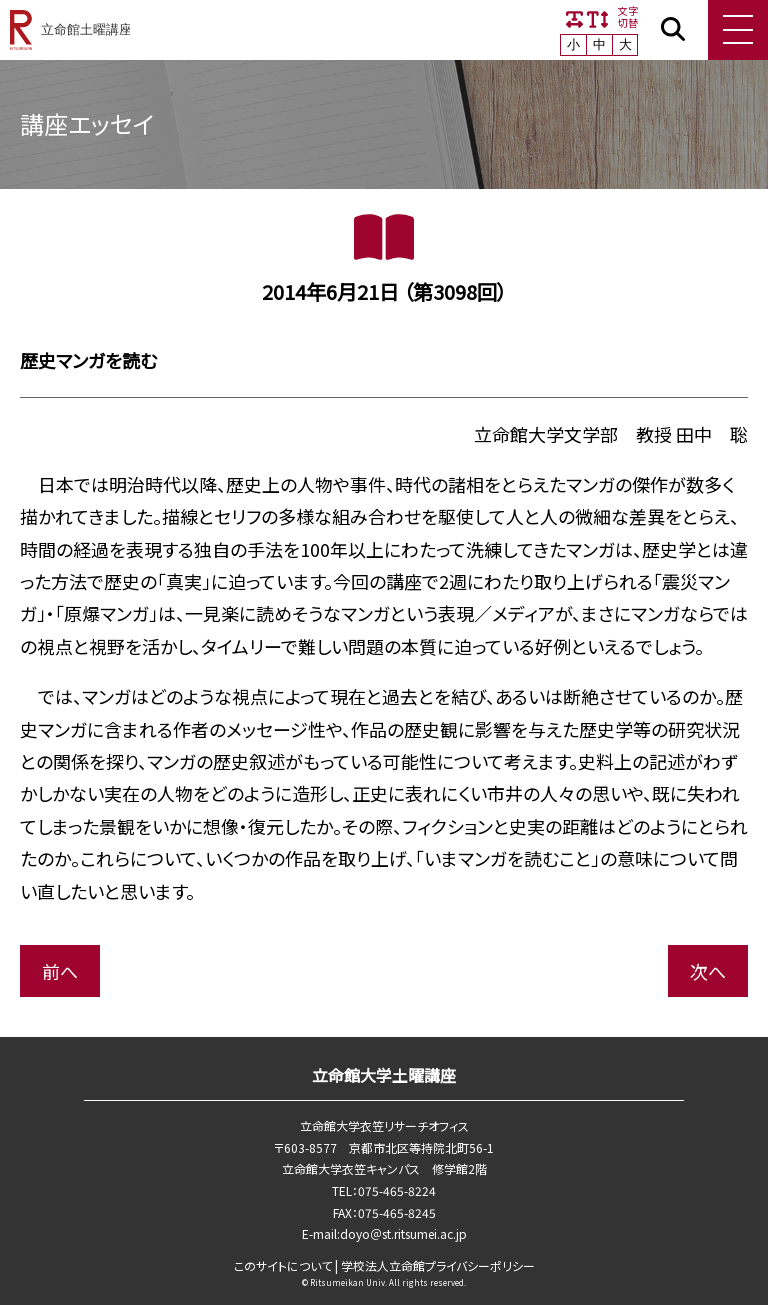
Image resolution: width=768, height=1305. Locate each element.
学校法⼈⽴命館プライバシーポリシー (438, 1265)
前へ (60, 971)
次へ (708, 971)
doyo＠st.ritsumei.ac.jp (403, 1233)
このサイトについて (283, 1265)
